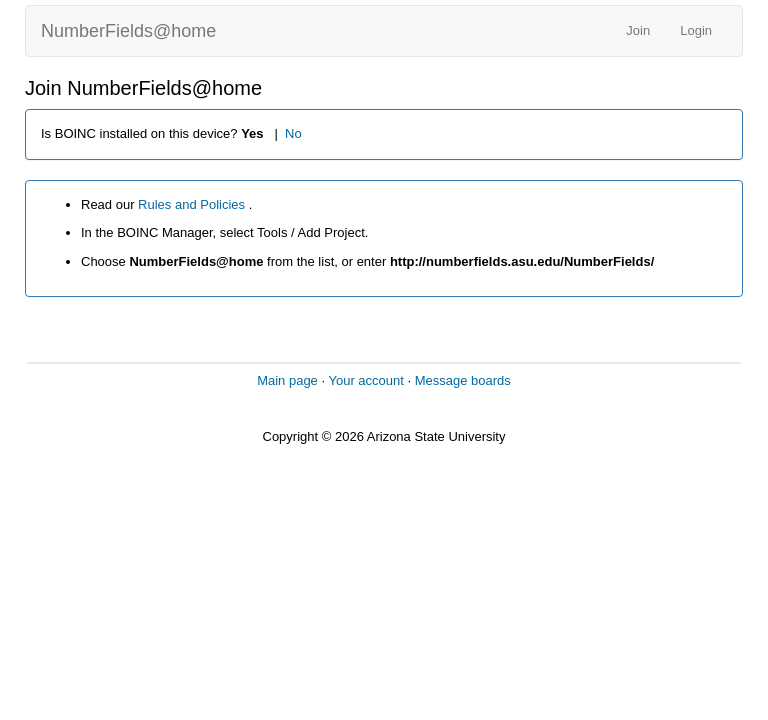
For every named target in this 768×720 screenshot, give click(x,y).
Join (638, 30)
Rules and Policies (193, 204)
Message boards (463, 380)
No (293, 133)
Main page (287, 380)
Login (696, 30)
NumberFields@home (128, 31)
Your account (365, 380)
